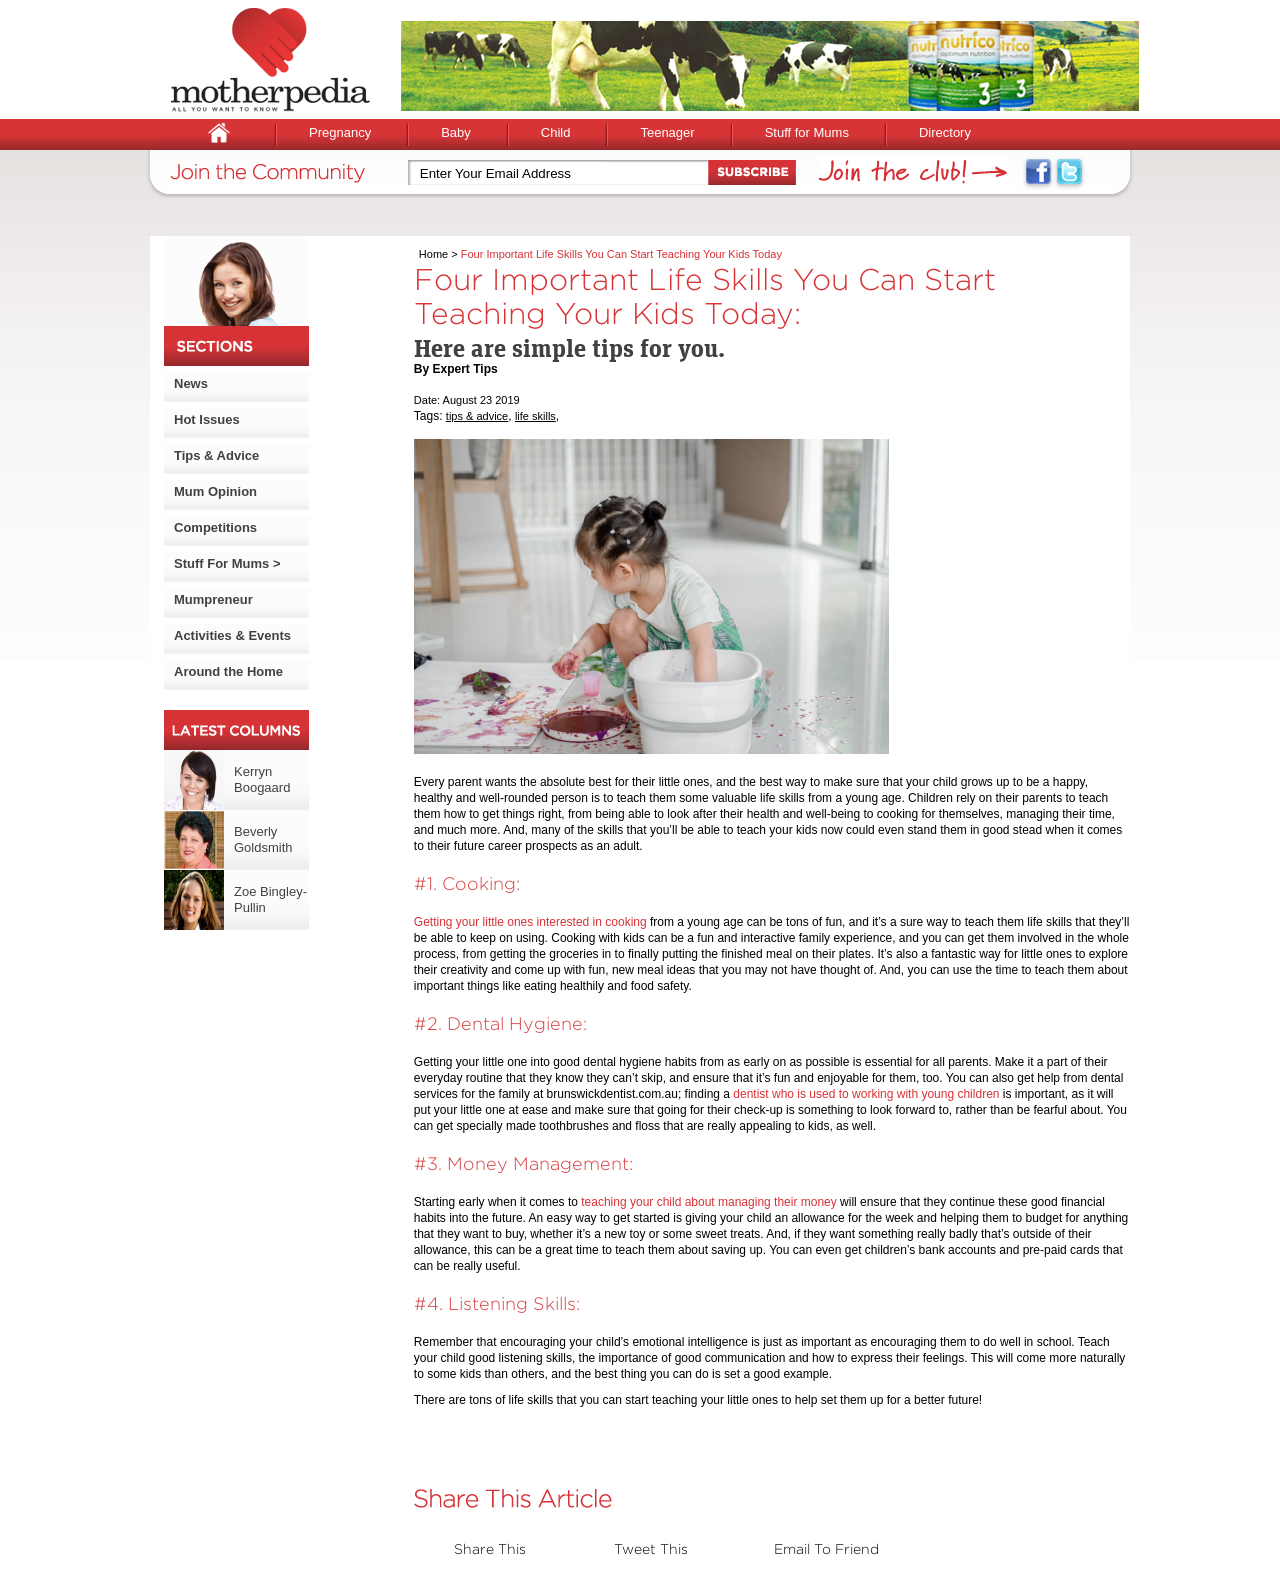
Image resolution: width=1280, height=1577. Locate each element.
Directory (945, 132)
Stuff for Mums (807, 132)
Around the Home (228, 671)
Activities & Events (232, 635)
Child (556, 132)
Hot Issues (207, 419)
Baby (456, 132)
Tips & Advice (216, 455)
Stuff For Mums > (227, 563)
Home (433, 254)
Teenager (667, 132)
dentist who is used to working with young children (866, 1094)
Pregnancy (340, 132)
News (191, 383)
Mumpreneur (213, 599)
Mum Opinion (215, 491)
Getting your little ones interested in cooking (530, 922)
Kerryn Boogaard (262, 779)
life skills (535, 416)
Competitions (215, 527)
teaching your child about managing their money (709, 1202)
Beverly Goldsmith (263, 839)
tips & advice (477, 416)
